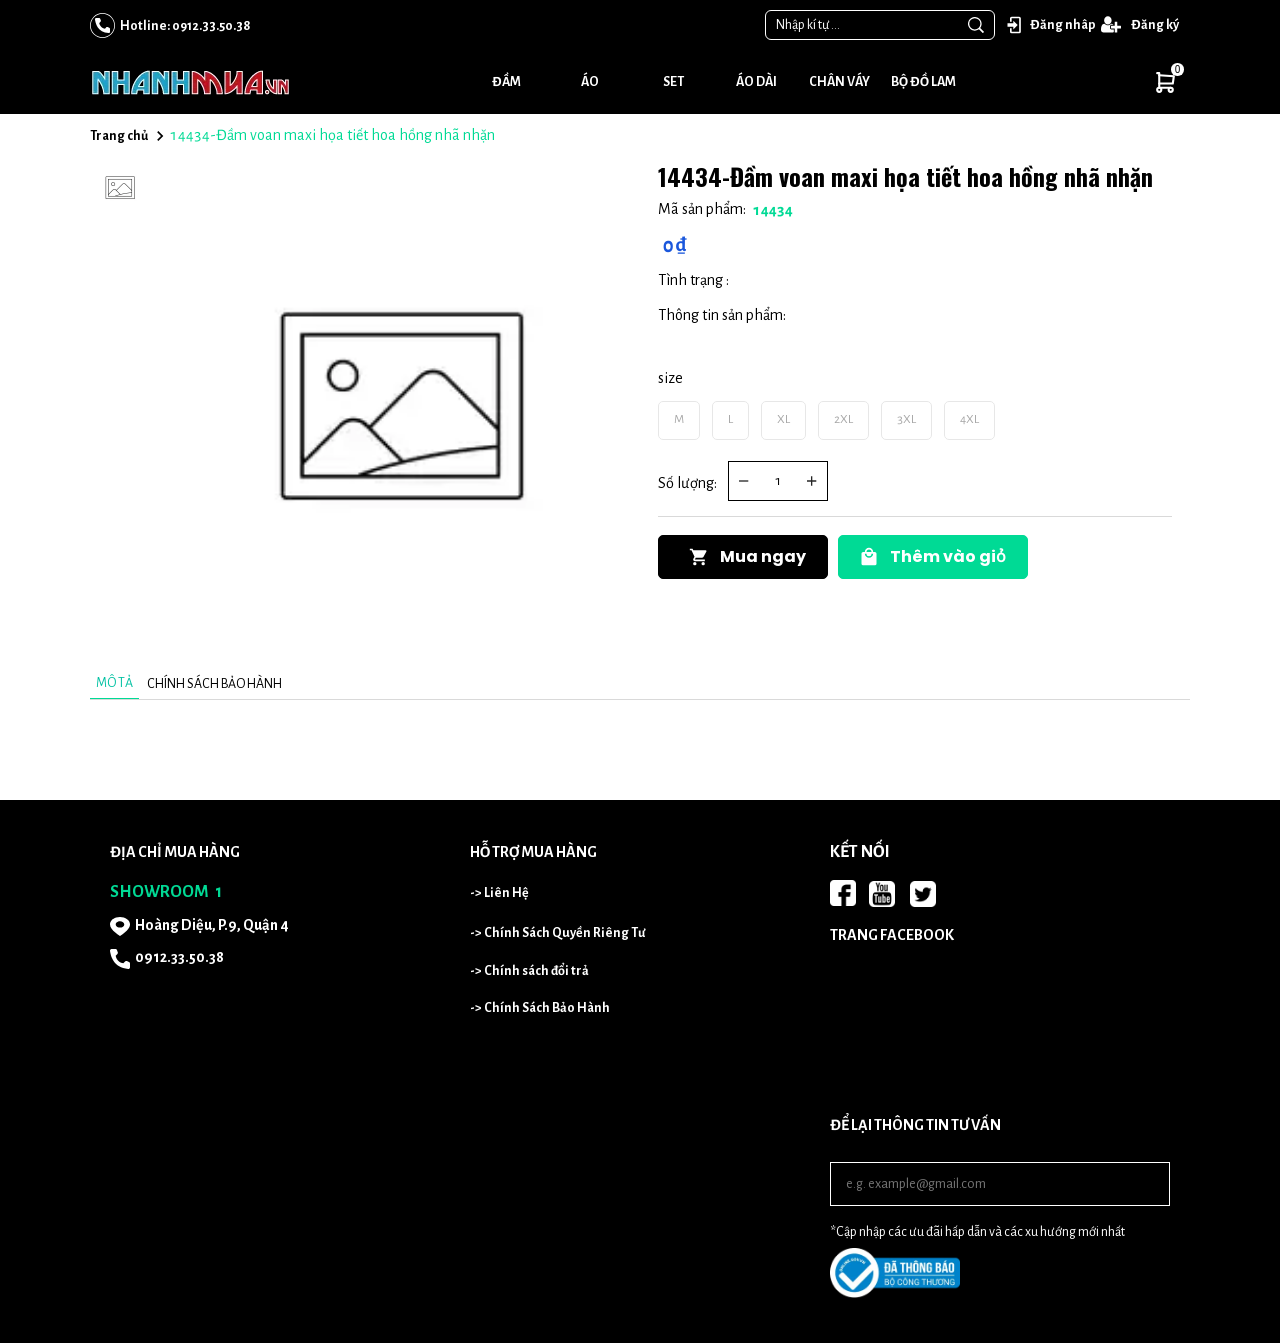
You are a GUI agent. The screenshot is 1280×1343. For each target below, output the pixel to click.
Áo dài (756, 82)
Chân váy (839, 82)
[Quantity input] (778, 481)
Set (673, 82)
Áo (590, 82)
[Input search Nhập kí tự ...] (862, 25)
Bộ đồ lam (923, 82)
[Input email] (1000, 1184)
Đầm (506, 82)
